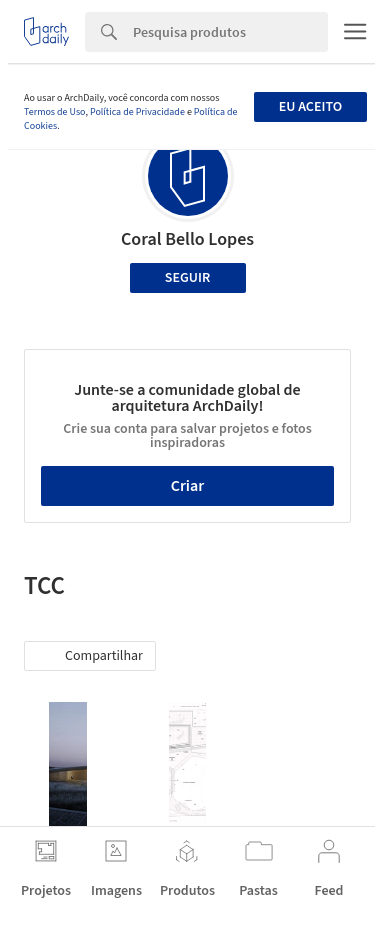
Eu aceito (310, 107)
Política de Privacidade (137, 112)
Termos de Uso (54, 112)
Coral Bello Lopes (187, 239)
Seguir (187, 278)
